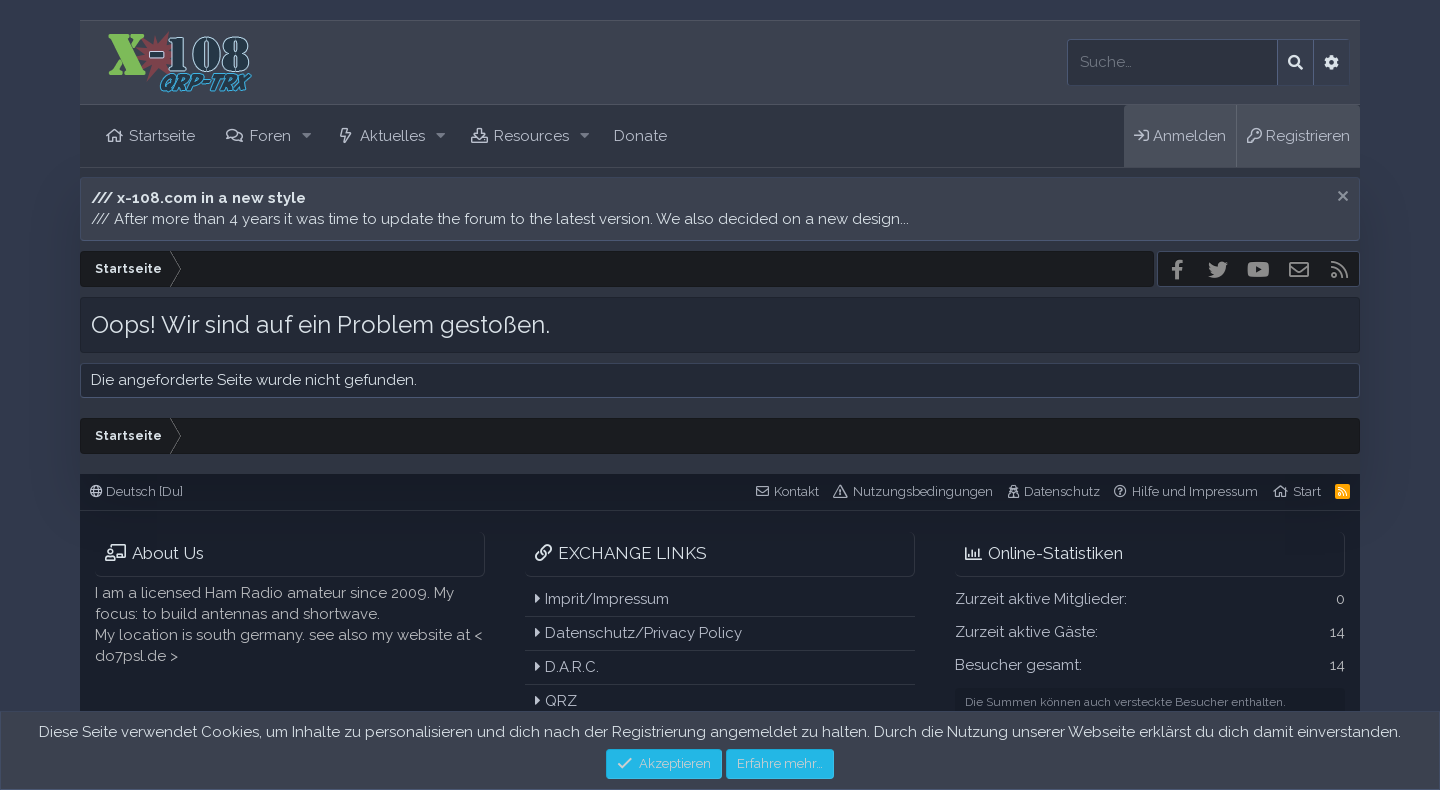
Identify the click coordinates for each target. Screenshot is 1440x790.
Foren (270, 136)
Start (1307, 491)
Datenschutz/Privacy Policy (638, 633)
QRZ (556, 701)
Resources (531, 136)
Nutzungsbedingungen (923, 491)
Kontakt (796, 491)
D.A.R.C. (567, 667)
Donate (640, 136)
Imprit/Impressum (602, 599)
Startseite (162, 136)
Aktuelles (392, 136)
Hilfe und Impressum (1195, 491)
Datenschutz (1062, 491)
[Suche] (1172, 62)
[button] (306, 136)
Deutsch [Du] (136, 491)
